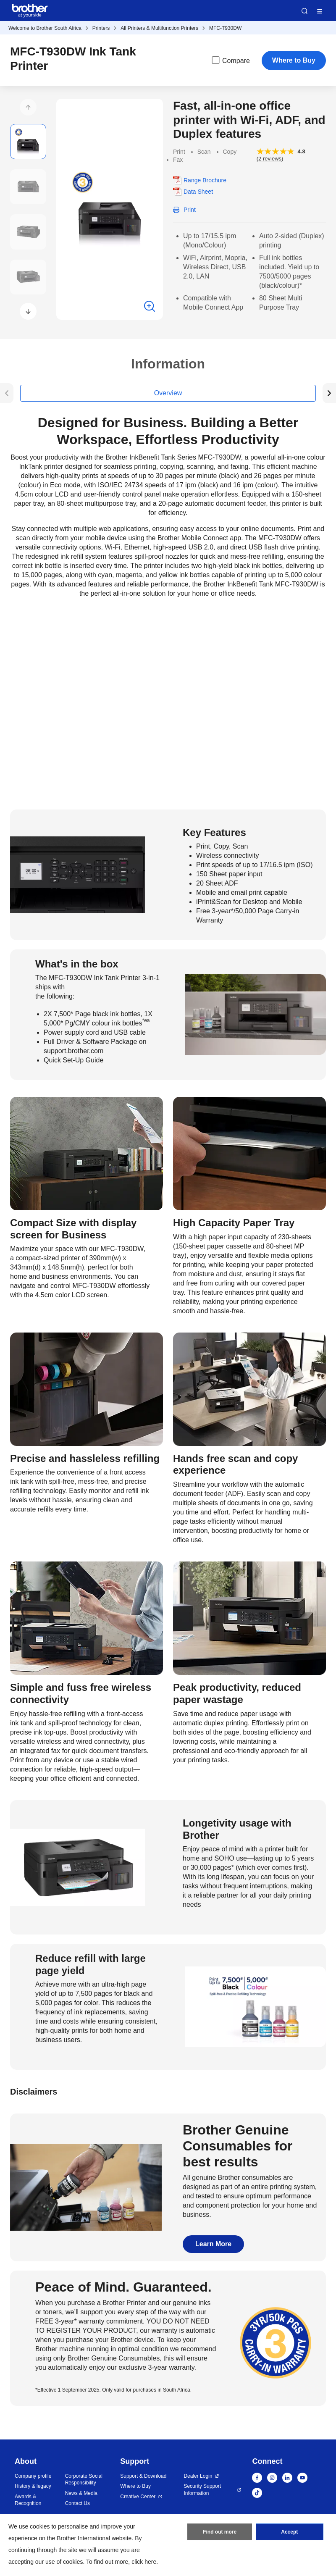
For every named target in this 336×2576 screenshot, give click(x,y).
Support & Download (143, 2476)
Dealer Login (198, 2476)
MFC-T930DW (225, 28)
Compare (230, 60)
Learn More (213, 2243)
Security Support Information (202, 2489)
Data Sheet (198, 191)
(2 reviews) (270, 158)
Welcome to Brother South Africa (44, 28)
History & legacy (33, 2486)
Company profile (33, 2476)
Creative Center (137, 2497)
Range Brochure (205, 180)
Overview (168, 393)
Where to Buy (293, 60)
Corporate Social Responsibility (83, 2479)
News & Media (81, 2493)
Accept (289, 2532)
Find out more (219, 2532)
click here (143, 2561)
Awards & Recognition (28, 2500)
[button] (28, 107)
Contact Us (77, 2503)
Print (190, 209)
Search (304, 11)
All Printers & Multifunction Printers (159, 28)
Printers (101, 28)
